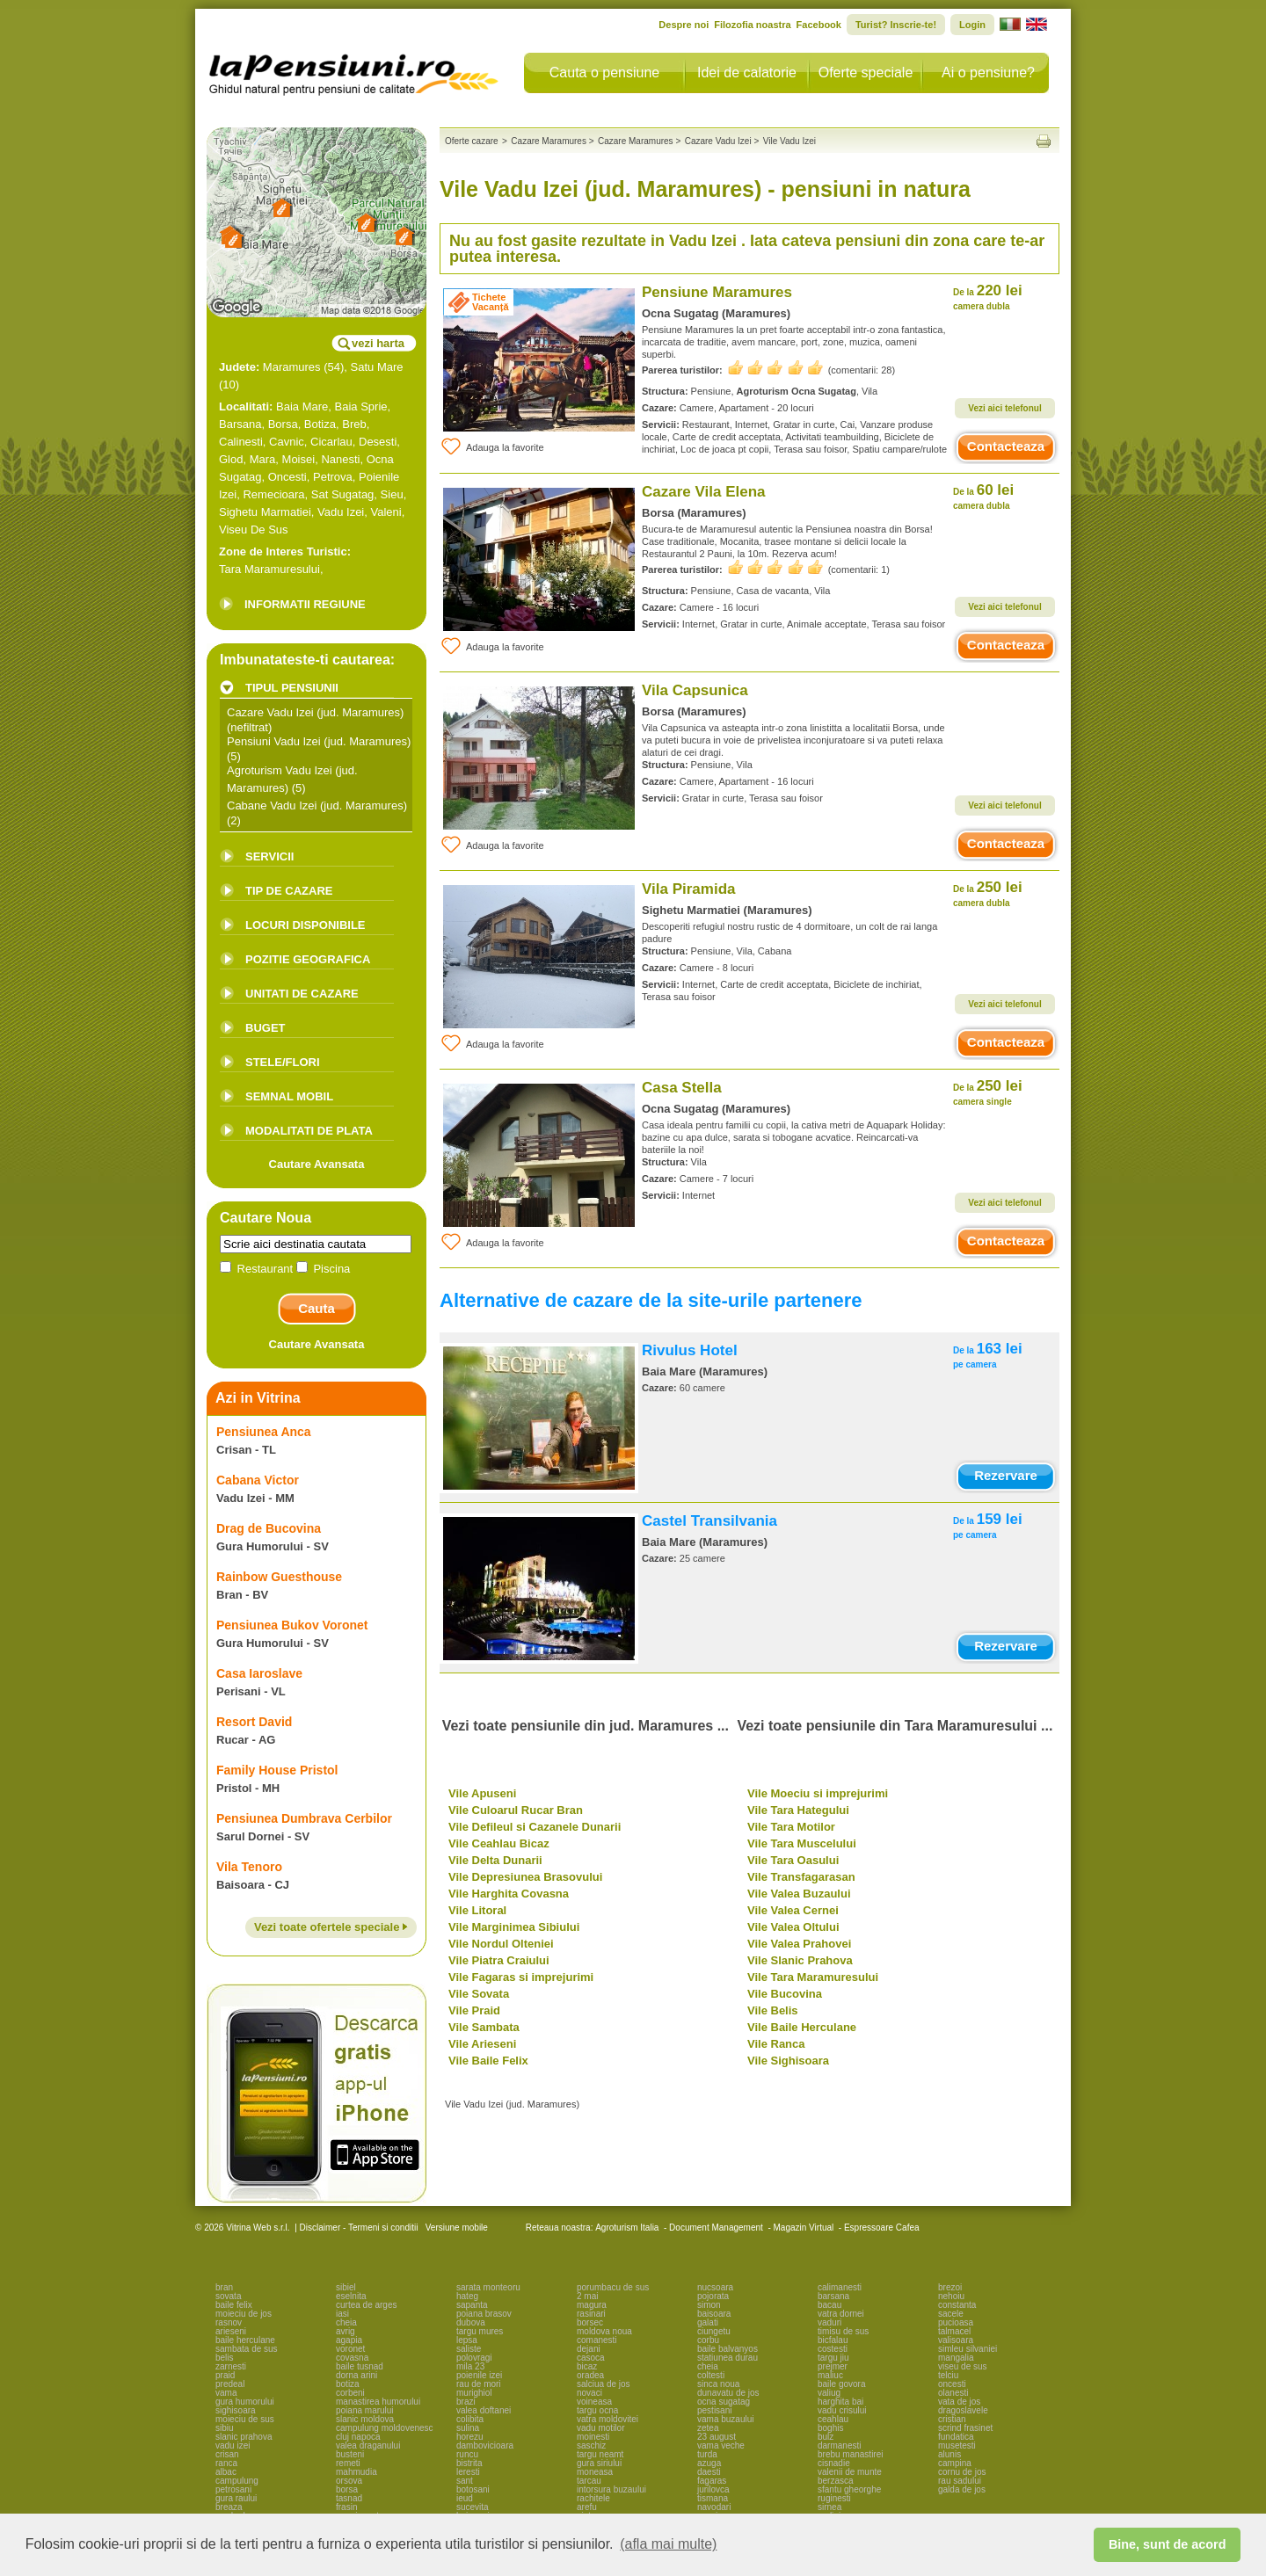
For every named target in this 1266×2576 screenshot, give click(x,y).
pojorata (713, 2296)
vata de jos (959, 2401)
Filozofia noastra (752, 24)
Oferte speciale (866, 72)
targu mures (479, 2331)
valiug (829, 2393)
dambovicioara (484, 2445)
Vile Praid (474, 2010)
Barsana (240, 424)
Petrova (333, 476)
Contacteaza (1005, 446)
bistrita (469, 2463)
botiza (348, 2384)
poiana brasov (484, 2313)
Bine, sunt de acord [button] (1167, 2544)
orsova (349, 2480)
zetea (707, 2428)
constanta (957, 2305)
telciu (948, 2375)
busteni (350, 2454)
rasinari (591, 2313)
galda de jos (962, 2489)
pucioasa (955, 2322)
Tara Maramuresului (269, 569)
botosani (473, 2489)
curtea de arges (366, 2305)
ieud (464, 2498)
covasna (352, 2357)
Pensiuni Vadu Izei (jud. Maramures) (319, 741)
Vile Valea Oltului (793, 1927)
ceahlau (833, 2419)
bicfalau (833, 2340)
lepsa (466, 2340)
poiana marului (365, 2410)
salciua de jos (603, 2384)
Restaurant (258, 1268)
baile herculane (245, 2340)
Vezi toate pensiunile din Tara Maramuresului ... (894, 1725)
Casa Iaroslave (259, 1673)
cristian (952, 2419)
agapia (349, 2340)
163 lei (987, 1354)
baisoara (714, 2313)
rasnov (228, 2322)
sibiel (346, 2287)
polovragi (474, 2357)
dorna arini (356, 2375)
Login (972, 24)
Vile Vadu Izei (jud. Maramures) (512, 2104)
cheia (346, 2322)
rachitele (593, 2498)
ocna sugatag (723, 2401)
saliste (468, 2349)
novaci (589, 2393)
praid (225, 2375)
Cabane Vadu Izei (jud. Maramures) (317, 805)
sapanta (472, 2305)
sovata (228, 2296)
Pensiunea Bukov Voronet (291, 1625)
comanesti (597, 2340)
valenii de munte (850, 2472)
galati (707, 2322)
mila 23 (470, 2366)
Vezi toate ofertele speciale (331, 1927)
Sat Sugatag (343, 494)
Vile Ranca (776, 2044)
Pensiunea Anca (263, 1432)
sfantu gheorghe (849, 2489)
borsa (347, 2489)
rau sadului (959, 2480)
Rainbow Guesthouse (279, 1577)
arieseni (230, 2331)
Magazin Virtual (804, 2227)
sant (464, 2480)
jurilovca (713, 2489)
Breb (354, 424)
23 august (716, 2437)
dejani (588, 2349)
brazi (466, 2401)
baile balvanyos (727, 2349)
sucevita (472, 2507)
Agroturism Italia (626, 2227)
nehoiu (951, 2296)
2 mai (587, 2296)
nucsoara (715, 2287)
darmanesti (839, 2445)
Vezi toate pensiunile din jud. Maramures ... (585, 1725)
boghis (830, 2428)
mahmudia (356, 2472)
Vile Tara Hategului (798, 1810)
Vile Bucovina (784, 1993)
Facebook (819, 24)
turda (707, 2454)
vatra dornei (841, 2313)
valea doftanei (483, 2410)
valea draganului (368, 2445)
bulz (825, 2437)
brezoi (950, 2287)
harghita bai (840, 2401)
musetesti (957, 2445)
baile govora (841, 2384)
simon (709, 2305)
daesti (709, 2472)
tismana (712, 2498)
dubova (470, 2322)
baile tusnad (359, 2366)
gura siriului (599, 2463)
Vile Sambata (484, 2027)
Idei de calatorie (747, 72)
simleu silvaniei (967, 2349)
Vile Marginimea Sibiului (513, 1927)
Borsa (283, 424)
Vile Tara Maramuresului (812, 1977)
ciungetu (714, 2331)
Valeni (386, 512)
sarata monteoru (488, 2287)
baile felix (233, 2305)
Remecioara (273, 494)
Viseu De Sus (253, 529)
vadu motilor (600, 2428)
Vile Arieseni (482, 2044)
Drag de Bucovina (268, 1528)
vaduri (829, 2322)
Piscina (323, 1268)
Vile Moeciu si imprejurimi (817, 1793)
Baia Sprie (361, 406)
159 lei (987, 1525)
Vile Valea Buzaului (799, 1893)
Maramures (292, 367)
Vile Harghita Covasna (508, 1893)
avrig (345, 2331)
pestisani (714, 2410)
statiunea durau (727, 2357)
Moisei (299, 459)
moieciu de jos (243, 2313)
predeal (229, 2384)
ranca (226, 2463)
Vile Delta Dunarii (495, 1860)
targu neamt (600, 2454)
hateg (467, 2296)
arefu (587, 2507)
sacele (951, 2313)
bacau (829, 2305)
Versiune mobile (455, 2227)
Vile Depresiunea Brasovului (525, 1877)
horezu (470, 2437)
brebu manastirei (850, 2454)
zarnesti (230, 2366)
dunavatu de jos (728, 2393)
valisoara (955, 2340)
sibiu (224, 2428)
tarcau (589, 2480)
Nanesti (340, 459)
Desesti (378, 441)
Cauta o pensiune (604, 72)
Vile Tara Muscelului (801, 1843)
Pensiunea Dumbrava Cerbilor (304, 1818)
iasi (342, 2313)
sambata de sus (246, 2349)
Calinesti (241, 441)
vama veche (721, 2445)
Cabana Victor (257, 1480)
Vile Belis (772, 2010)
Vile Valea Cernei (793, 1910)
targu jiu (833, 2357)
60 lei (983, 496)
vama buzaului (725, 2419)
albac (225, 2472)
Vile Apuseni (482, 1793)
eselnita (351, 2296)
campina (954, 2463)
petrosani (233, 2489)
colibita (470, 2419)
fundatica (956, 2437)
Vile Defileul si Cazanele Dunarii (534, 1826)
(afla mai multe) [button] (668, 2543)
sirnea (829, 2507)
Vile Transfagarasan (801, 1877)
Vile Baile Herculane (801, 2027)
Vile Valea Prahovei (799, 1943)
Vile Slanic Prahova (800, 1960)
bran (224, 2287)
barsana (833, 2296)
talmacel (954, 2331)
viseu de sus (962, 2366)
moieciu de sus (244, 2419)
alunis (949, 2454)
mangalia (956, 2357)
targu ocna (597, 2410)
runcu (467, 2454)
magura (592, 2305)
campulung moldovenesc (384, 2428)
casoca (591, 2357)
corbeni (350, 2393)
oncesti (952, 2384)
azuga (709, 2463)
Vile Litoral (477, 1910)
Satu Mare (377, 367)
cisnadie (834, 2463)
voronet (350, 2349)
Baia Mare (302, 406)
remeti (348, 2463)
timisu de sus (843, 2331)
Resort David (254, 1722)
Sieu (392, 494)
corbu (708, 2340)
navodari (714, 2507)
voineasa (594, 2401)
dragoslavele (963, 2410)
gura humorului (244, 2401)
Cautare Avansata (317, 1164)
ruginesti (834, 2498)
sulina (467, 2428)
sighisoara (235, 2410)
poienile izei (479, 2375)
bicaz (587, 2366)
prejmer (833, 2366)
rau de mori (478, 2384)
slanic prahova (243, 2437)
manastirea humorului (378, 2401)
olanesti (953, 2393)
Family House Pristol (277, 1770)
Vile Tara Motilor (791, 1826)
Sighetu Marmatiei (265, 512)
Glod (231, 459)
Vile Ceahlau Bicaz (498, 1843)
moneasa (595, 2472)
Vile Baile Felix (488, 2060)
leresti (468, 2472)
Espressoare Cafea (882, 2227)
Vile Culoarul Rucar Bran (515, 1810)
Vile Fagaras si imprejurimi (520, 1977)
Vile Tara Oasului (793, 1860)
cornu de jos (962, 2472)
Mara (263, 459)
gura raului (236, 2498)
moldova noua (604, 2331)
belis (224, 2357)
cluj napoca (358, 2437)
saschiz (591, 2445)
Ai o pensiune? (988, 72)
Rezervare (1005, 1475)
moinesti (593, 2437)
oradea (590, 2375)
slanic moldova (365, 2419)
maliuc (830, 2375)
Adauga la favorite (492, 446)
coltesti (710, 2375)
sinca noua (718, 2384)
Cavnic (286, 441)
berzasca (836, 2480)
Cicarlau (331, 441)
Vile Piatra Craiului (498, 1960)
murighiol (474, 2393)
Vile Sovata (478, 1993)
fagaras (711, 2480)
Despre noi (683, 24)
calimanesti (840, 2287)
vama (225, 2393)
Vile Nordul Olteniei (501, 1943)
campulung (236, 2480)
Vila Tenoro (249, 1867)
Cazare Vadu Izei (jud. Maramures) (315, 712)
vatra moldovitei (607, 2419)
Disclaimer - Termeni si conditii (359, 2227)
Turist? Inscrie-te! (895, 24)
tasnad (349, 2498)
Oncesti (287, 476)
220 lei (987, 296)
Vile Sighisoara (788, 2060)
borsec (590, 2322)
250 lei (987, 893)
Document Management (716, 2227)
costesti (833, 2349)
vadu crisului (842, 2410)
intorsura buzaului (611, 2489)
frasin (346, 2507)
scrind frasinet (965, 2428)
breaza (229, 2507)
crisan (227, 2454)
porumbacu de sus (613, 2287)
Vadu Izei (340, 512)
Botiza (320, 424)
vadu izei (232, 2445)
